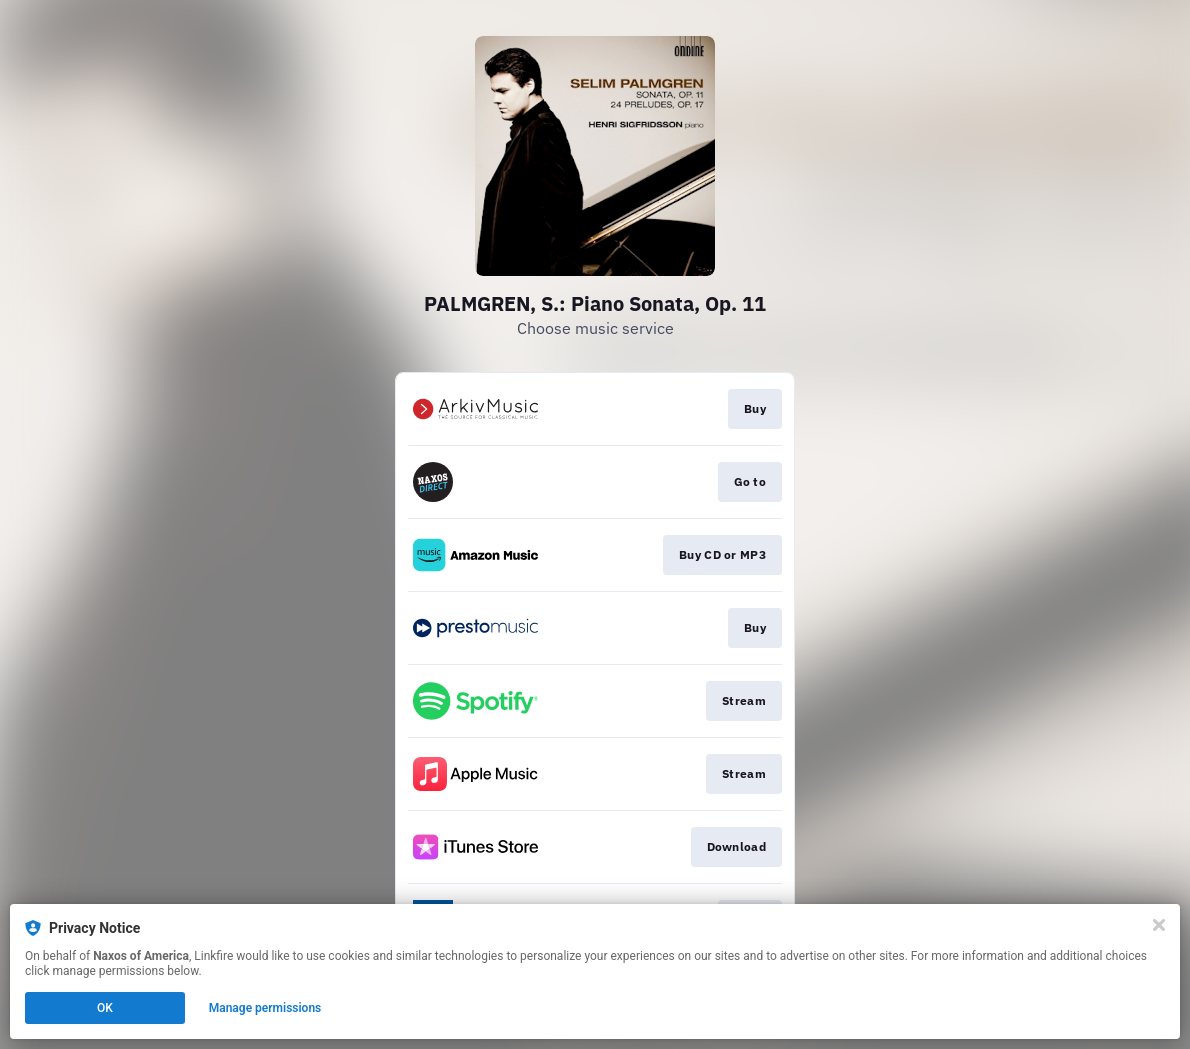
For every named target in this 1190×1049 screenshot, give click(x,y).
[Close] (1159, 925)
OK (105, 1008)
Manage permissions (265, 1008)
